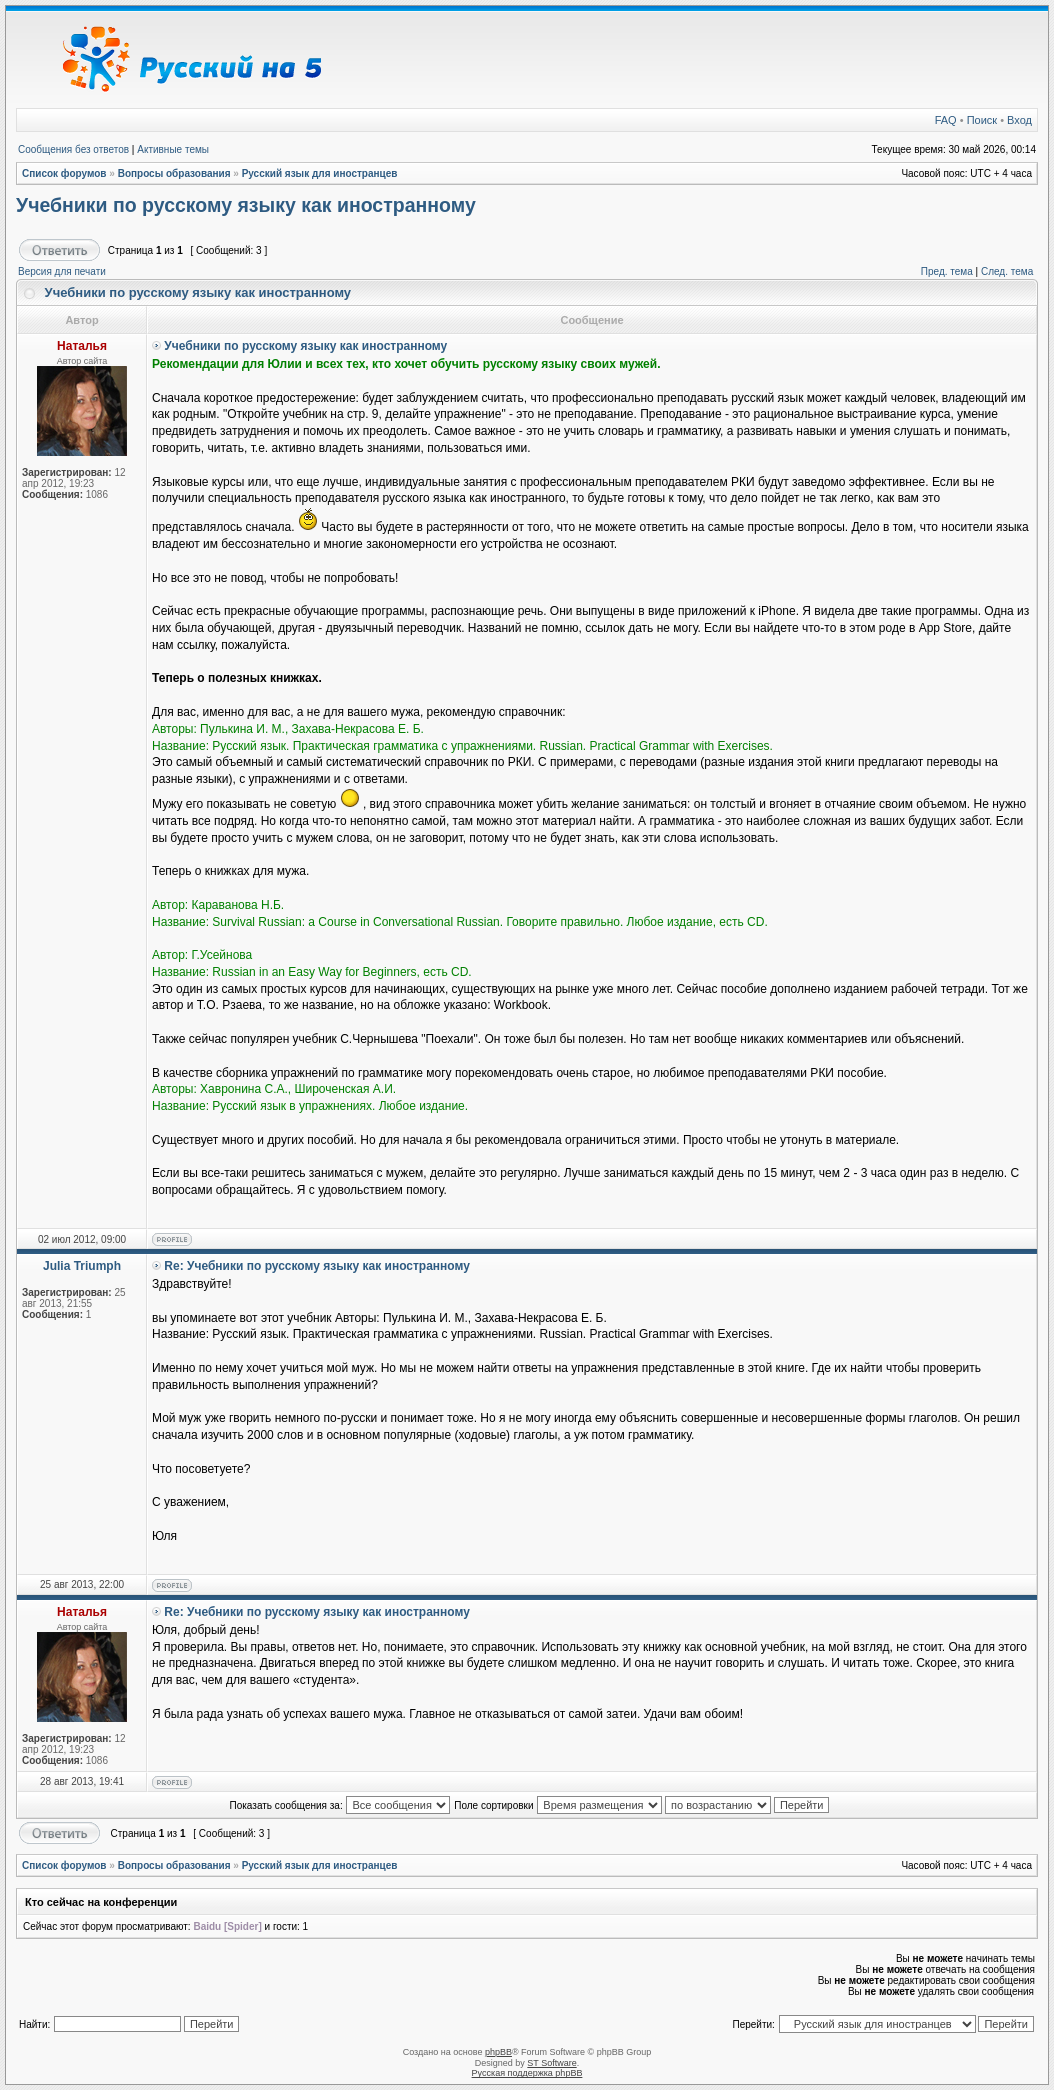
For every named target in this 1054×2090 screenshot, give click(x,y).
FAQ (946, 120)
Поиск (982, 120)
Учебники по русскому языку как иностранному (246, 205)
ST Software (551, 2063)
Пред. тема (947, 271)
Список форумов (64, 173)
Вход (1019, 120)
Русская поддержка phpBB (527, 2073)
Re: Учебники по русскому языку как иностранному (317, 1266)
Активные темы (173, 149)
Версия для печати (62, 271)
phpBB (498, 2052)
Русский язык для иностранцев (320, 173)
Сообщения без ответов (73, 149)
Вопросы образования (174, 173)
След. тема (1007, 271)
